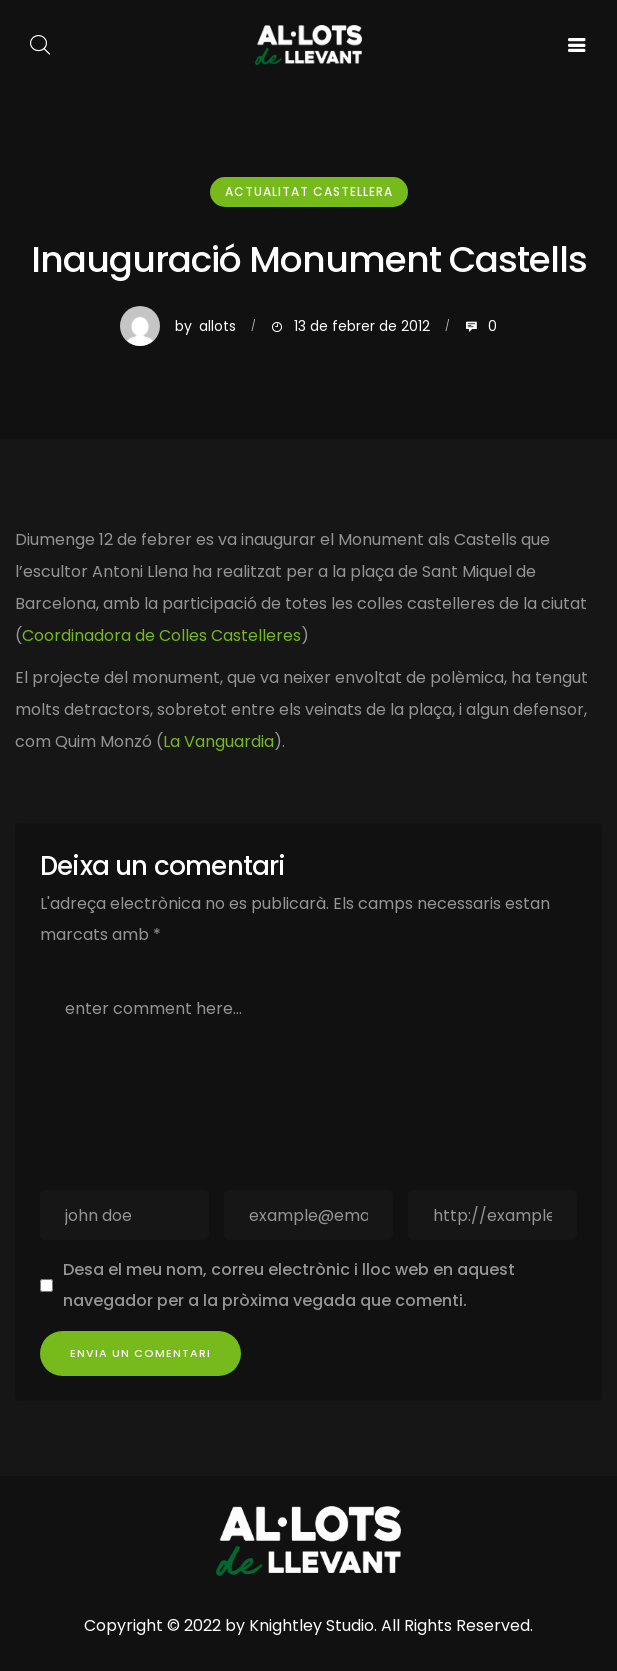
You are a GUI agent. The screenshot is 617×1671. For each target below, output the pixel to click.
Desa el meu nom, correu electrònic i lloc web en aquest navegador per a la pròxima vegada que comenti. (289, 1284)
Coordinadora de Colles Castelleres (161, 635)
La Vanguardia (218, 741)
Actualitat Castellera (309, 191)
